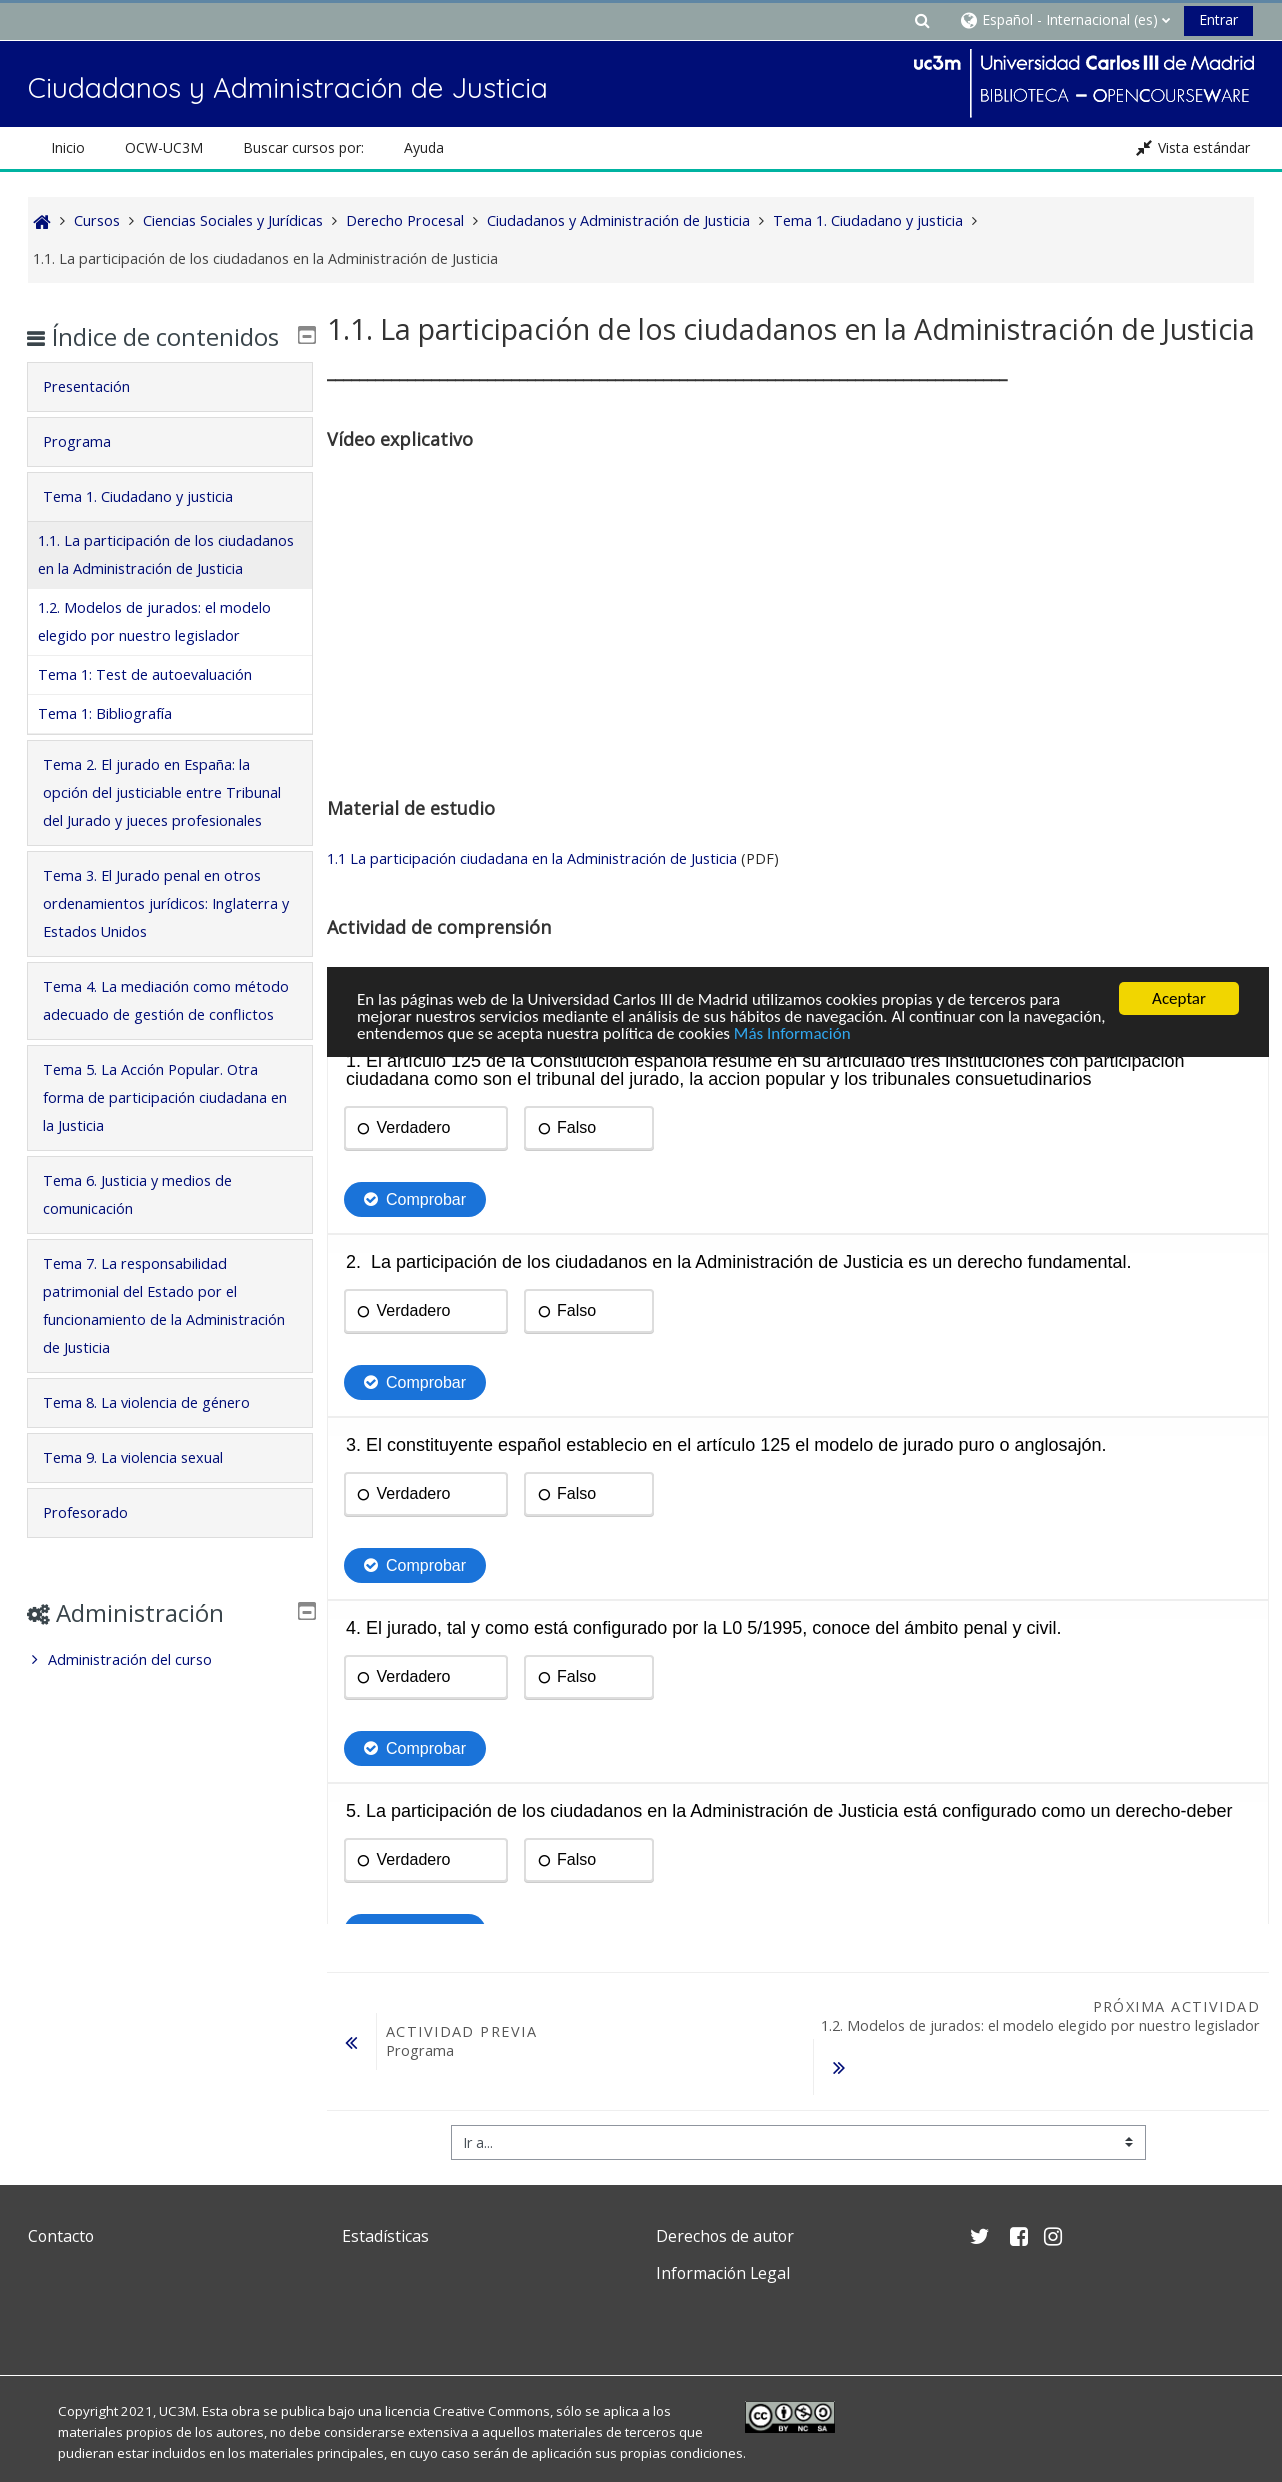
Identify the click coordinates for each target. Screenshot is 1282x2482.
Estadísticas (385, 2194)
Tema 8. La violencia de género (159, 1515)
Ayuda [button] (424, 147)
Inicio (68, 147)
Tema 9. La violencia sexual (146, 1570)
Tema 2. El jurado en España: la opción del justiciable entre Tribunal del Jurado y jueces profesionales (159, 863)
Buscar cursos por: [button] (303, 147)
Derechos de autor (725, 2194)
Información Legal (723, 2232)
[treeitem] (169, 1773)
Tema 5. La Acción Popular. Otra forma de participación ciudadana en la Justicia (168, 1210)
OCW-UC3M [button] (164, 147)
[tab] (169, 416)
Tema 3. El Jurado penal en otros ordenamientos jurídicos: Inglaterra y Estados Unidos (165, 988)
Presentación (99, 415)
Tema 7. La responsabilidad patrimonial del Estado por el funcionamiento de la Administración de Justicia (153, 1418)
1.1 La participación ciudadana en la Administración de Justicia (532, 858)
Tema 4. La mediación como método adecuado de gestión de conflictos (166, 1099)
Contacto (61, 2194)
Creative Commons (491, 2370)
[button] (922, 19)
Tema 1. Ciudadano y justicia (151, 525)
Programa (90, 470)
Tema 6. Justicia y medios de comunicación (150, 1307)
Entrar (1218, 19)
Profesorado (98, 1625)
